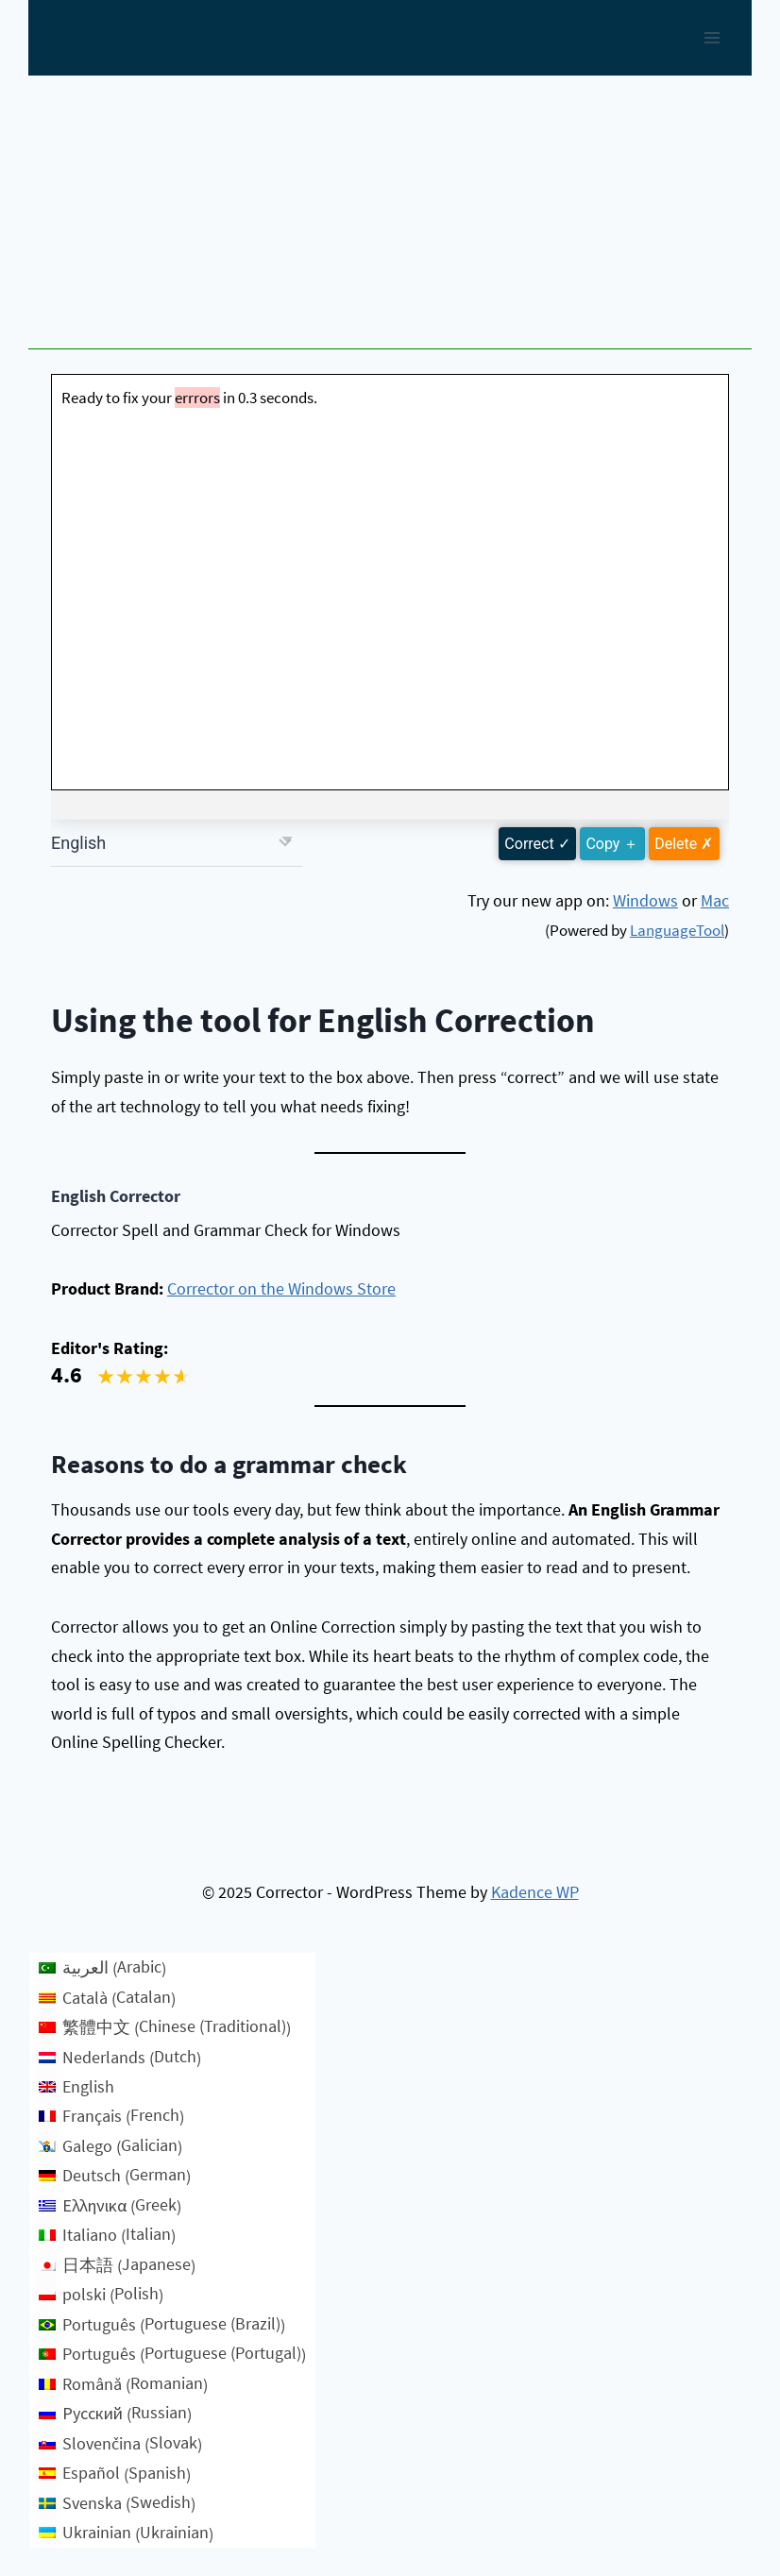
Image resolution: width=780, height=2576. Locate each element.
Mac (715, 900)
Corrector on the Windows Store (281, 1288)
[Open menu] (711, 37)
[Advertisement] (390, 217)
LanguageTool (677, 930)
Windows (645, 900)
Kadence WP (535, 1892)
